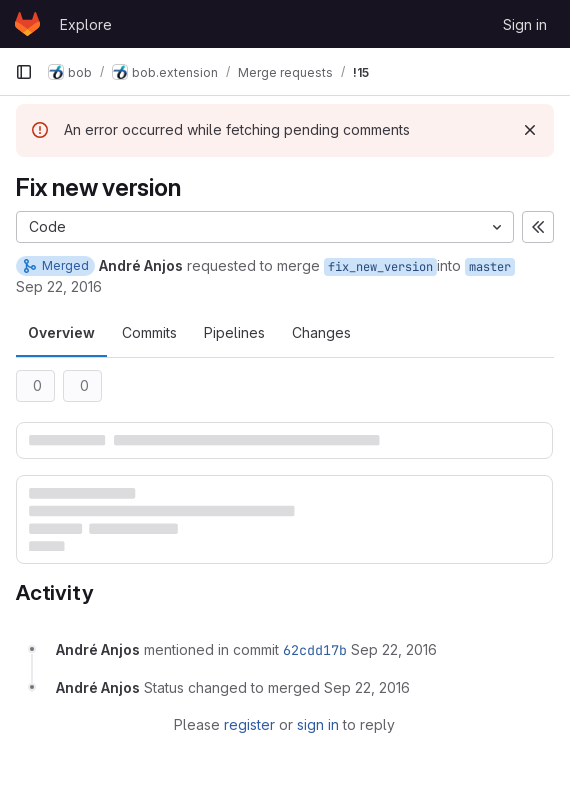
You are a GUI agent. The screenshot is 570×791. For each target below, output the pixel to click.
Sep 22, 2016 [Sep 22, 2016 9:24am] (59, 286)
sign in (318, 724)
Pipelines (234, 332)
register (249, 724)
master (490, 267)
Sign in (525, 24)
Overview (61, 332)
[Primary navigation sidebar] (24, 72)
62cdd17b (315, 650)
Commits (149, 332)
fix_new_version (380, 267)
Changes (321, 332)
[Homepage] (27, 24)
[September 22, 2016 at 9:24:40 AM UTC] (394, 649)
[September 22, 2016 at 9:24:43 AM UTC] (367, 687)
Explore (86, 24)
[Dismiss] (530, 130)
